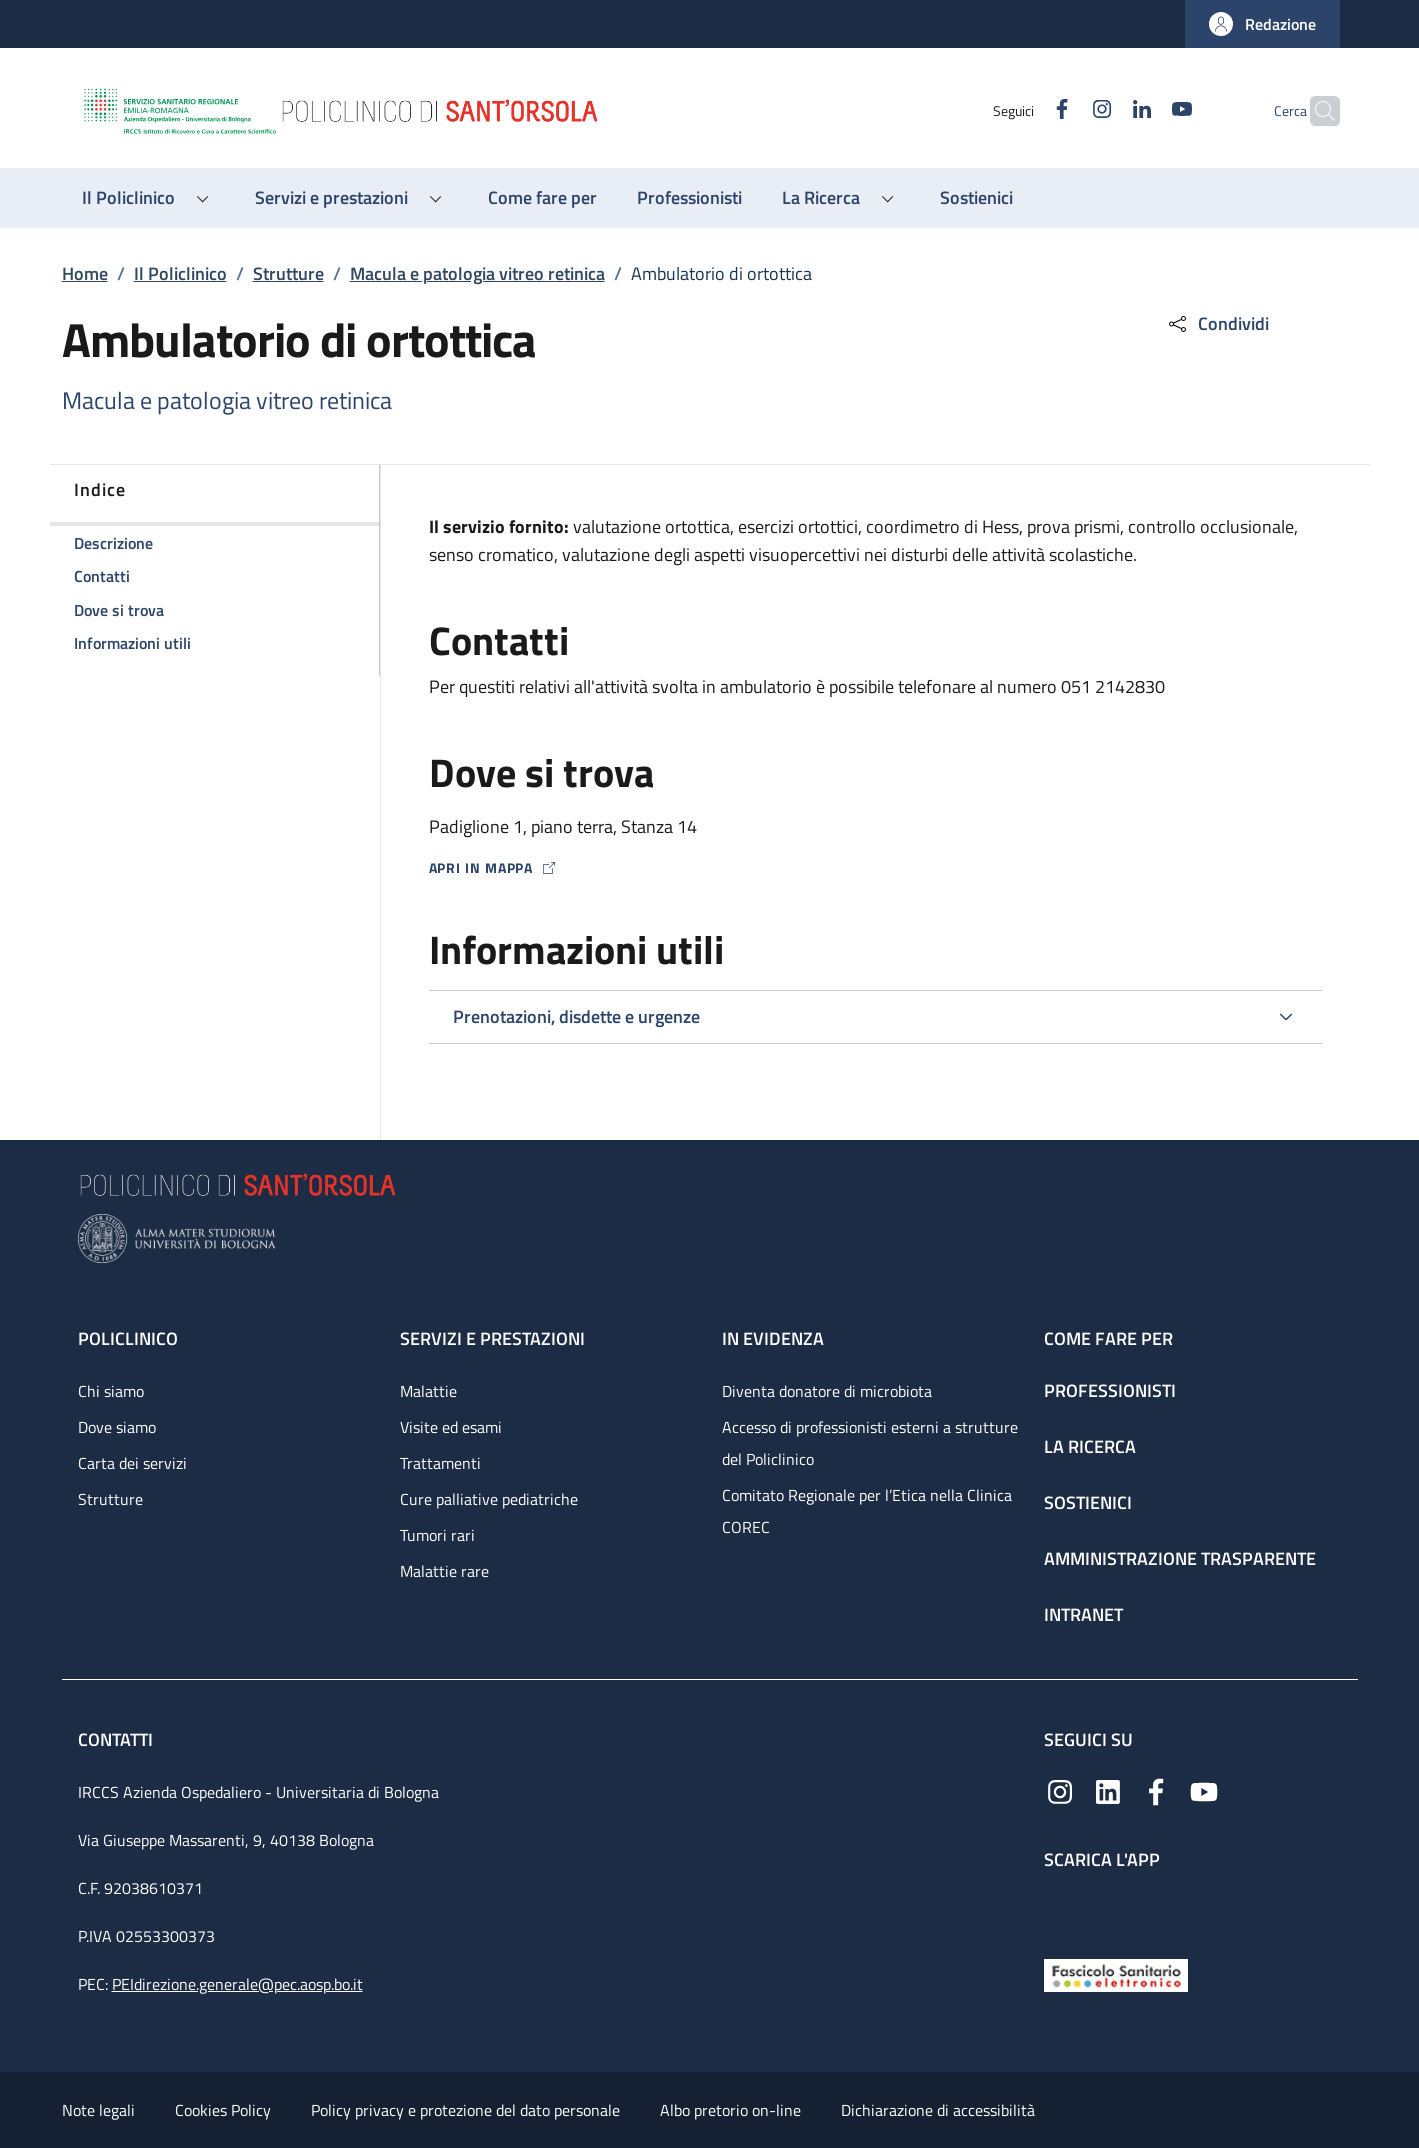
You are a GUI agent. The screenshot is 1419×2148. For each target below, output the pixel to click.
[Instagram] (1063, 110)
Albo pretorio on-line (730, 2110)
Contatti (117, 1739)
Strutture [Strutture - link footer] (110, 1499)
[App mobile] (1060, 1909)
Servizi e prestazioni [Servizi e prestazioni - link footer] (492, 1338)
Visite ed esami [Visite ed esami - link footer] (451, 1427)
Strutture (288, 273)
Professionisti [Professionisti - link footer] (1110, 1390)
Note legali (98, 2110)
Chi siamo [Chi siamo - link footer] (111, 1391)
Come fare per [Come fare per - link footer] (1108, 1338)
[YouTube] (1143, 110)
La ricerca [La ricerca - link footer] (1090, 1446)
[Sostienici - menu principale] (976, 198)
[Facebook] (1023, 110)
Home (85, 273)
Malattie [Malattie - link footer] (428, 1391)
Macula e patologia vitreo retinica (477, 273)
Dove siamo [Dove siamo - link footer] (117, 1427)
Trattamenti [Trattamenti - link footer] (440, 1463)
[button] (1262, 24)
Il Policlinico (180, 273)
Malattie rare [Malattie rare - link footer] (444, 1571)
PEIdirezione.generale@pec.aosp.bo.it (237, 1984)
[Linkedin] (1103, 110)
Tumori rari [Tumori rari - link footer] (437, 1535)
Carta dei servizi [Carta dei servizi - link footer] (132, 1463)
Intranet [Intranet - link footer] (1083, 1614)
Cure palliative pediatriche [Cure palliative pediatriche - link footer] (489, 1499)
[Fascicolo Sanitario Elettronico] (1116, 1973)
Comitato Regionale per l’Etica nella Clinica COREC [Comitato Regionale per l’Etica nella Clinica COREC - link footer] (867, 1511)
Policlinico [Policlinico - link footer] (128, 1338)
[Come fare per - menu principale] (542, 198)
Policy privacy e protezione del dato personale (465, 2110)
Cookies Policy (223, 2110)
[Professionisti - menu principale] (689, 198)
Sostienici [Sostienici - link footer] (1088, 1502)
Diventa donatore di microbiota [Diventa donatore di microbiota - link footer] (827, 1391)
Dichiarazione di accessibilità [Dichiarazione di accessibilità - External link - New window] (938, 2110)
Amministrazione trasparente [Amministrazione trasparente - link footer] (1180, 1558)
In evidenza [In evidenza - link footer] (773, 1338)
